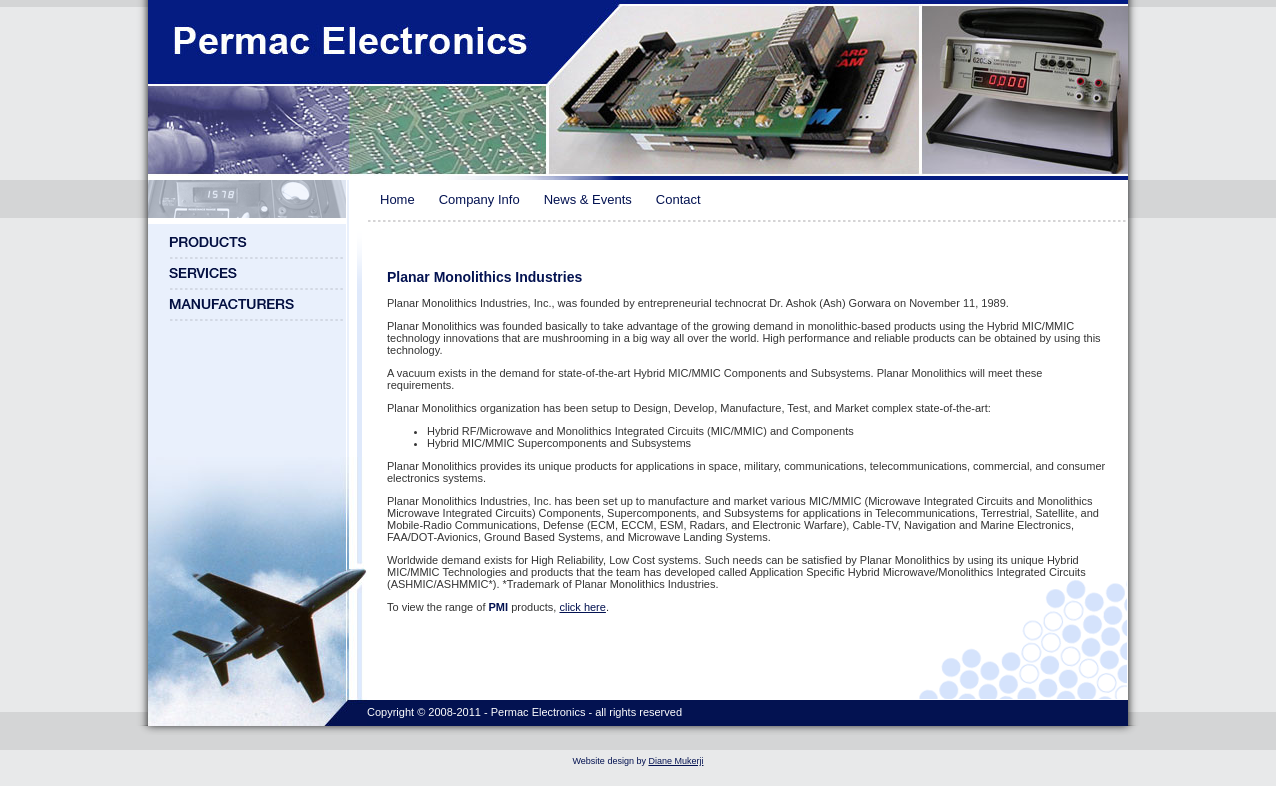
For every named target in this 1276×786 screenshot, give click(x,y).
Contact (678, 199)
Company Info (479, 199)
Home (397, 199)
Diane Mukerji (675, 761)
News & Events (588, 199)
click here (582, 607)
